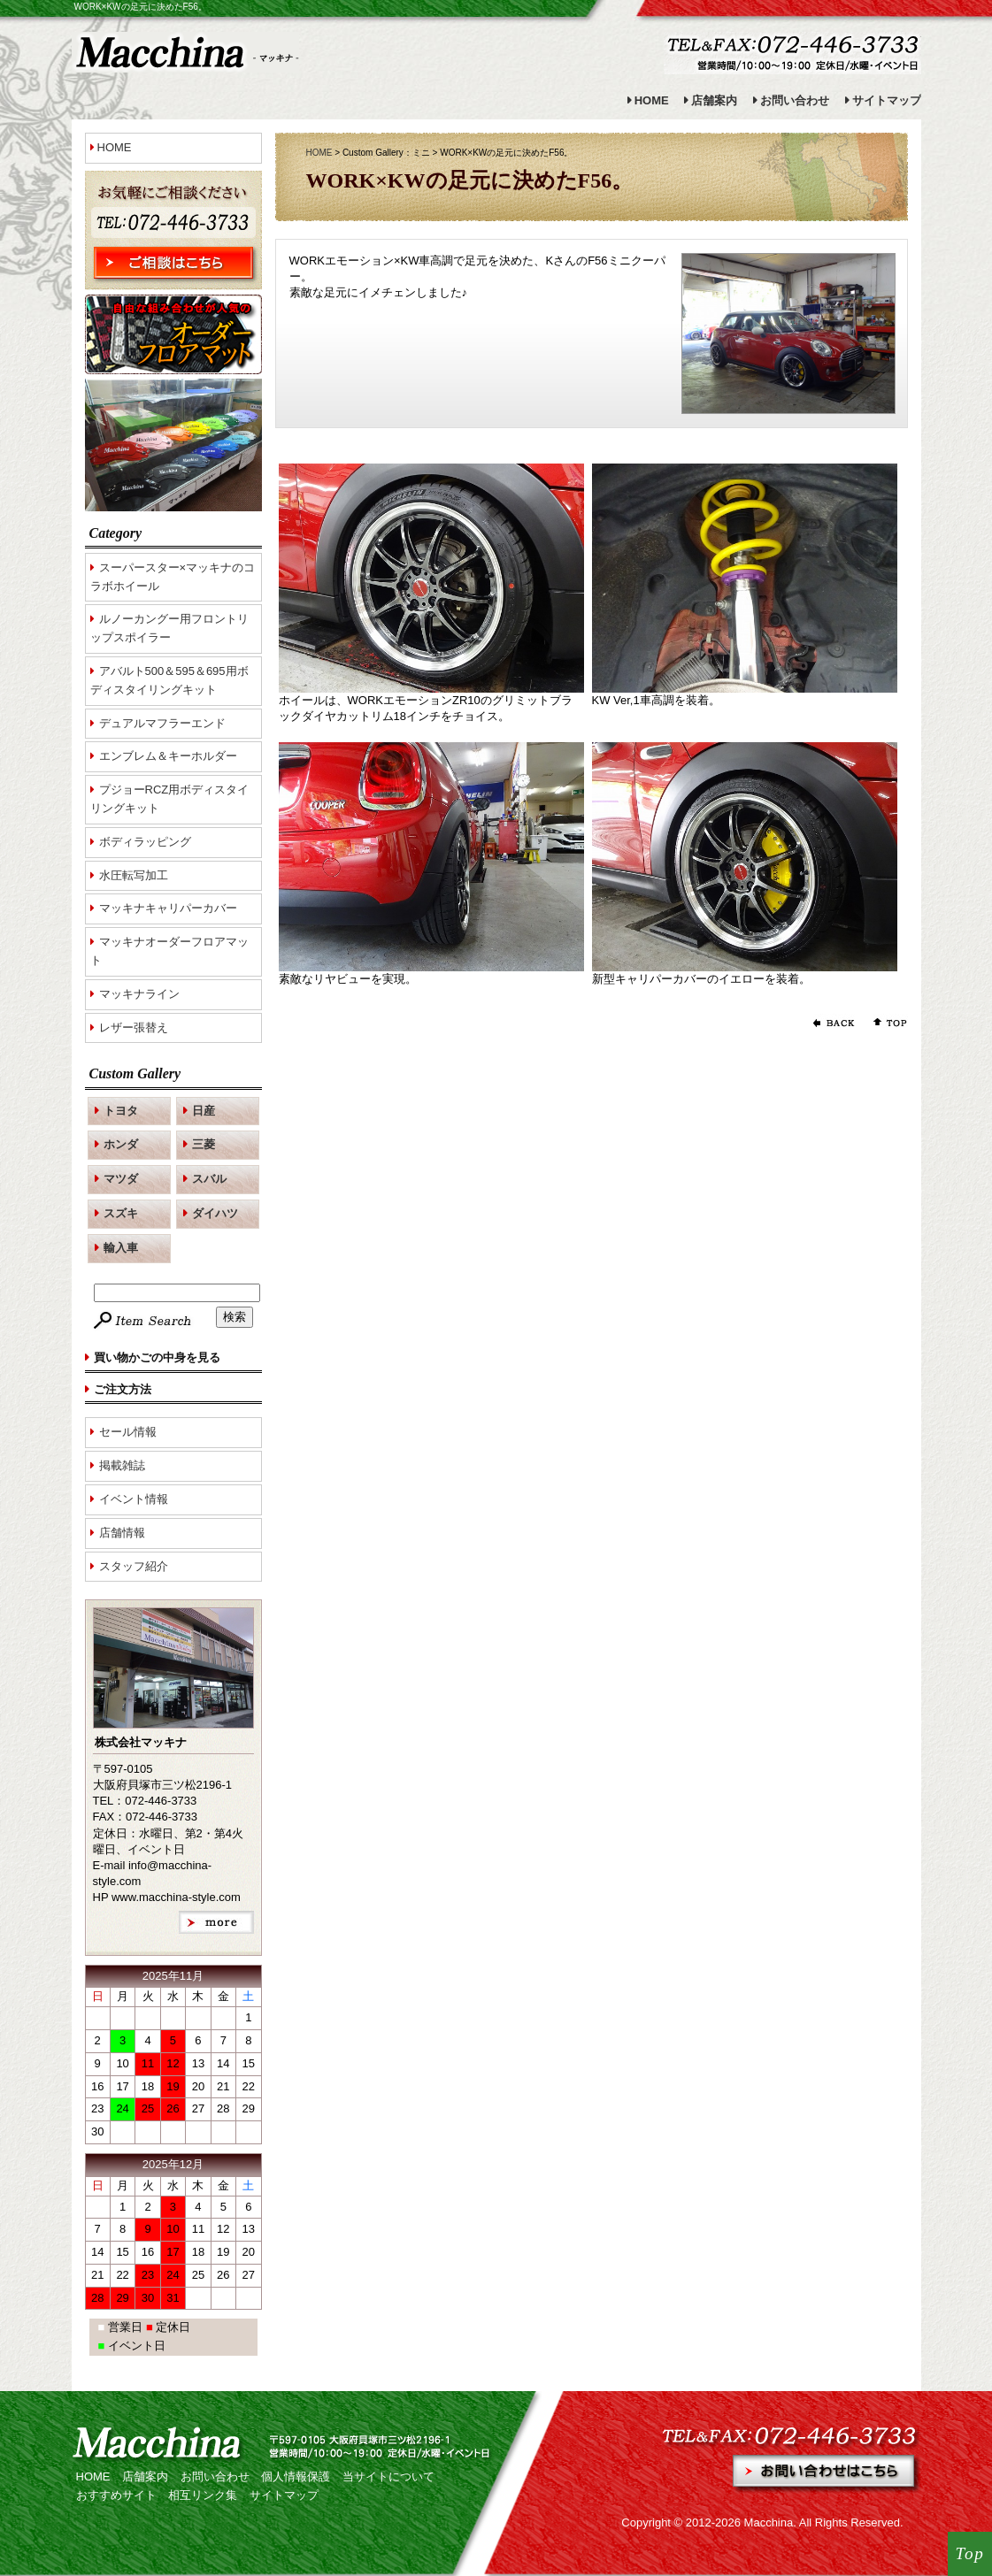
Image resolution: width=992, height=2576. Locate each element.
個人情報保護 (295, 2476)
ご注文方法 (122, 1389)
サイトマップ (886, 100)
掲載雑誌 (122, 1465)
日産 (203, 1110)
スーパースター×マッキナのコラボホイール (173, 577)
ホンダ (121, 1144)
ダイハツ (215, 1213)
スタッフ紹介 (133, 1566)
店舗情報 (122, 1532)
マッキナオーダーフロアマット (169, 951)
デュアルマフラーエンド (162, 723)
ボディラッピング (145, 841)
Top (970, 2553)
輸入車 (121, 1247)
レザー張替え (133, 1027)
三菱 (203, 1144)
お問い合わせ (794, 100)
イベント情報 (133, 1499)
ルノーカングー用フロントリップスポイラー (169, 628)
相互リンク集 (202, 2495)
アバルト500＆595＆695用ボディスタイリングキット (169, 680)
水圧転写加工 (133, 875)
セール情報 (128, 1431)
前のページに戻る (833, 1022)
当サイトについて (388, 2476)
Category (115, 532)
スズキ (121, 1213)
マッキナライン (139, 993)
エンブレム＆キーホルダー (168, 756)
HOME (651, 100)
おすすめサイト (116, 2495)
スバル (209, 1178)
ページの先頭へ (886, 1022)
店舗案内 (714, 100)
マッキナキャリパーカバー (168, 908)
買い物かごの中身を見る (157, 1357)
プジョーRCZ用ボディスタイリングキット (170, 799)
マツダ (121, 1178)
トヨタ (121, 1110)
